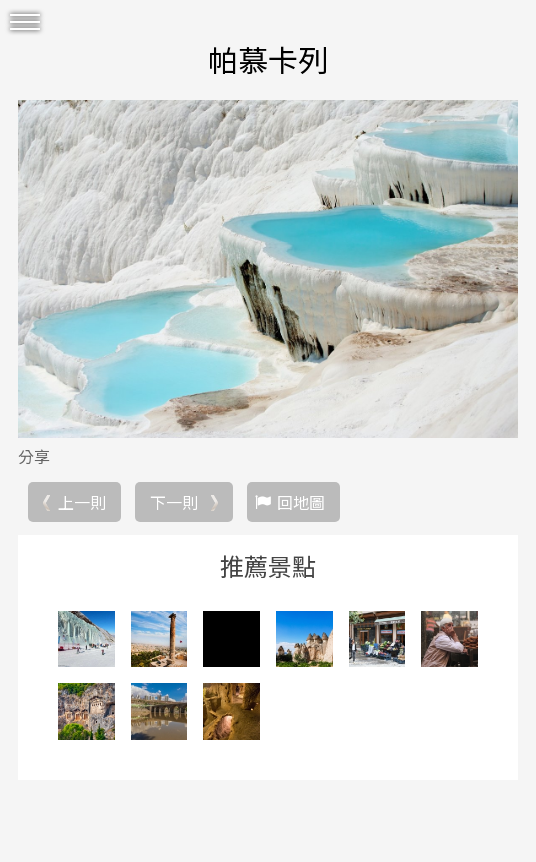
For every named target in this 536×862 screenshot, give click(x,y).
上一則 (82, 502)
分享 (34, 456)
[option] (268, 269)
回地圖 (301, 502)
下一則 (174, 502)
